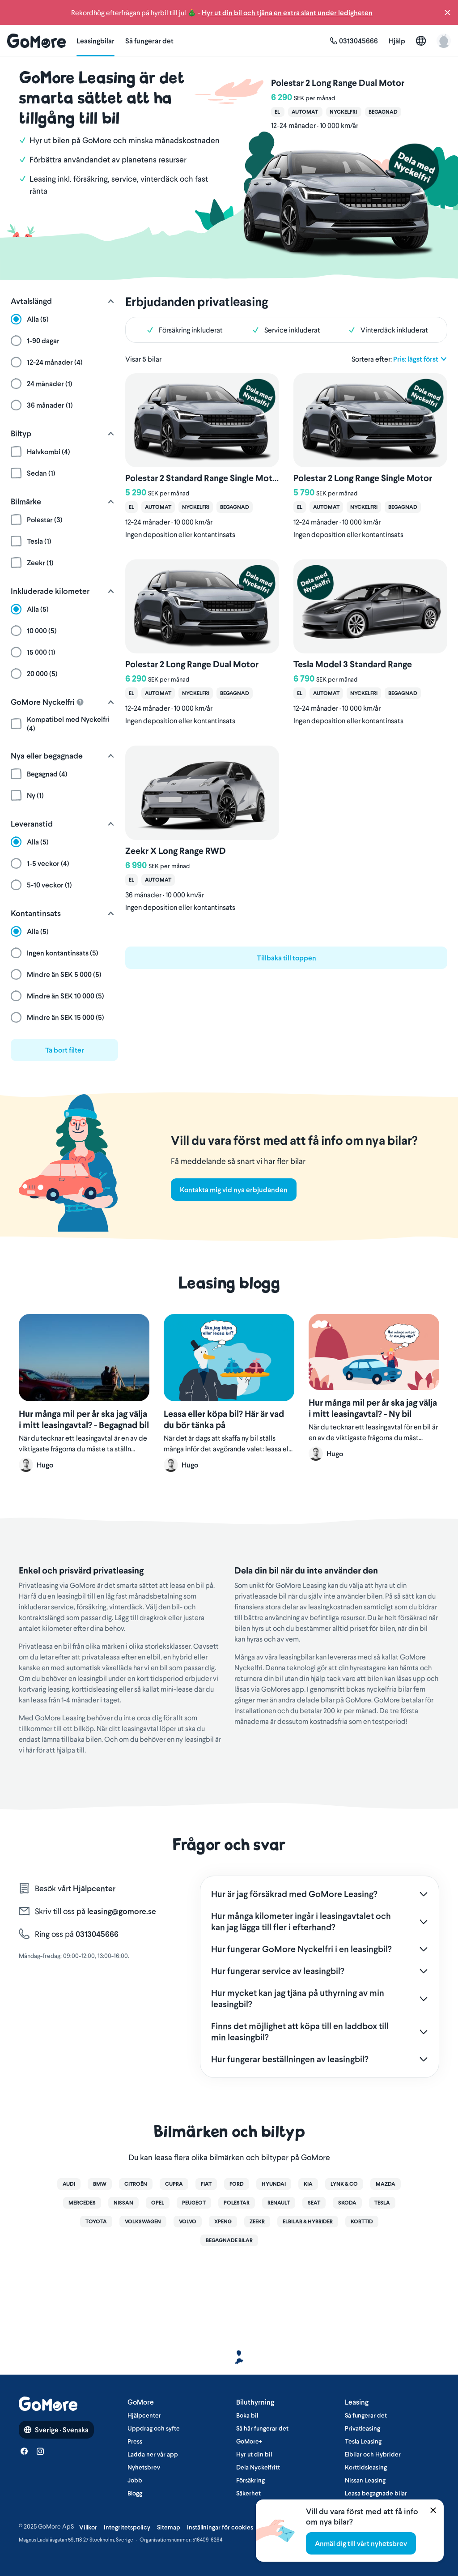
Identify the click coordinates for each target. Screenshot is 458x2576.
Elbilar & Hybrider (308, 2221)
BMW (99, 2184)
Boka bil (247, 2415)
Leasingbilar (95, 41)
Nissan (123, 2203)
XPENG (223, 2221)
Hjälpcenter (94, 1888)
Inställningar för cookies (220, 2527)
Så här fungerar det (262, 2428)
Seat (314, 2203)
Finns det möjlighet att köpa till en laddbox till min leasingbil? (300, 2031)
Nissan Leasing (365, 2480)
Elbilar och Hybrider (373, 2454)
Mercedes (82, 2203)
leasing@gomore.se (121, 1911)
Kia (308, 2184)
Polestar (237, 2203)
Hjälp (397, 41)
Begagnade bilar (229, 2240)
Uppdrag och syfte (153, 2428)
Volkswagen (143, 2221)
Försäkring (250, 2480)
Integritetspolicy (127, 2527)
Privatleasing (362, 2428)
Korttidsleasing (366, 2467)
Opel (157, 2203)
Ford (236, 2184)
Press (134, 2441)
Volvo (187, 2221)
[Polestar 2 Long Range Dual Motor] (337, 157)
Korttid (362, 2221)
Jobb (134, 2480)
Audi (69, 2184)
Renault (278, 2203)
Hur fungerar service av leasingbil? (277, 1971)
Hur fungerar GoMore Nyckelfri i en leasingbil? (301, 1949)
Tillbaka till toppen (286, 958)
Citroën (135, 2184)
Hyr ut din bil (254, 2454)
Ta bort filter (64, 1050)
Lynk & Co (344, 2184)
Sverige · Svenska (56, 2430)
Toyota (96, 2221)
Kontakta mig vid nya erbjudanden (234, 1190)
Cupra (174, 2184)
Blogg (134, 2493)
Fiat (206, 2184)
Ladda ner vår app (152, 2454)
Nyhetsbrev (143, 2467)
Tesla (382, 2203)
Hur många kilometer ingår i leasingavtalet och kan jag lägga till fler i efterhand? (301, 1921)
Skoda (347, 2203)
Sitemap (168, 2527)
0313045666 (96, 1934)
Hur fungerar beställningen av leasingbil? (290, 2059)
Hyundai (274, 2184)
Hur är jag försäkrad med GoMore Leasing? (294, 1894)
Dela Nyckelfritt (258, 2467)
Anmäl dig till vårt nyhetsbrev (361, 2543)
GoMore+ (249, 2441)
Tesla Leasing (363, 2441)
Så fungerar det (149, 41)
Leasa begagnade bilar (376, 2493)
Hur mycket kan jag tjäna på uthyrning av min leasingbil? (297, 1998)
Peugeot (194, 2203)
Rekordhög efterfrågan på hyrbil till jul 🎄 (222, 12)
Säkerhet (248, 2493)
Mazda (385, 2184)
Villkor (88, 2527)
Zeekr (257, 2221)
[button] (447, 12)
